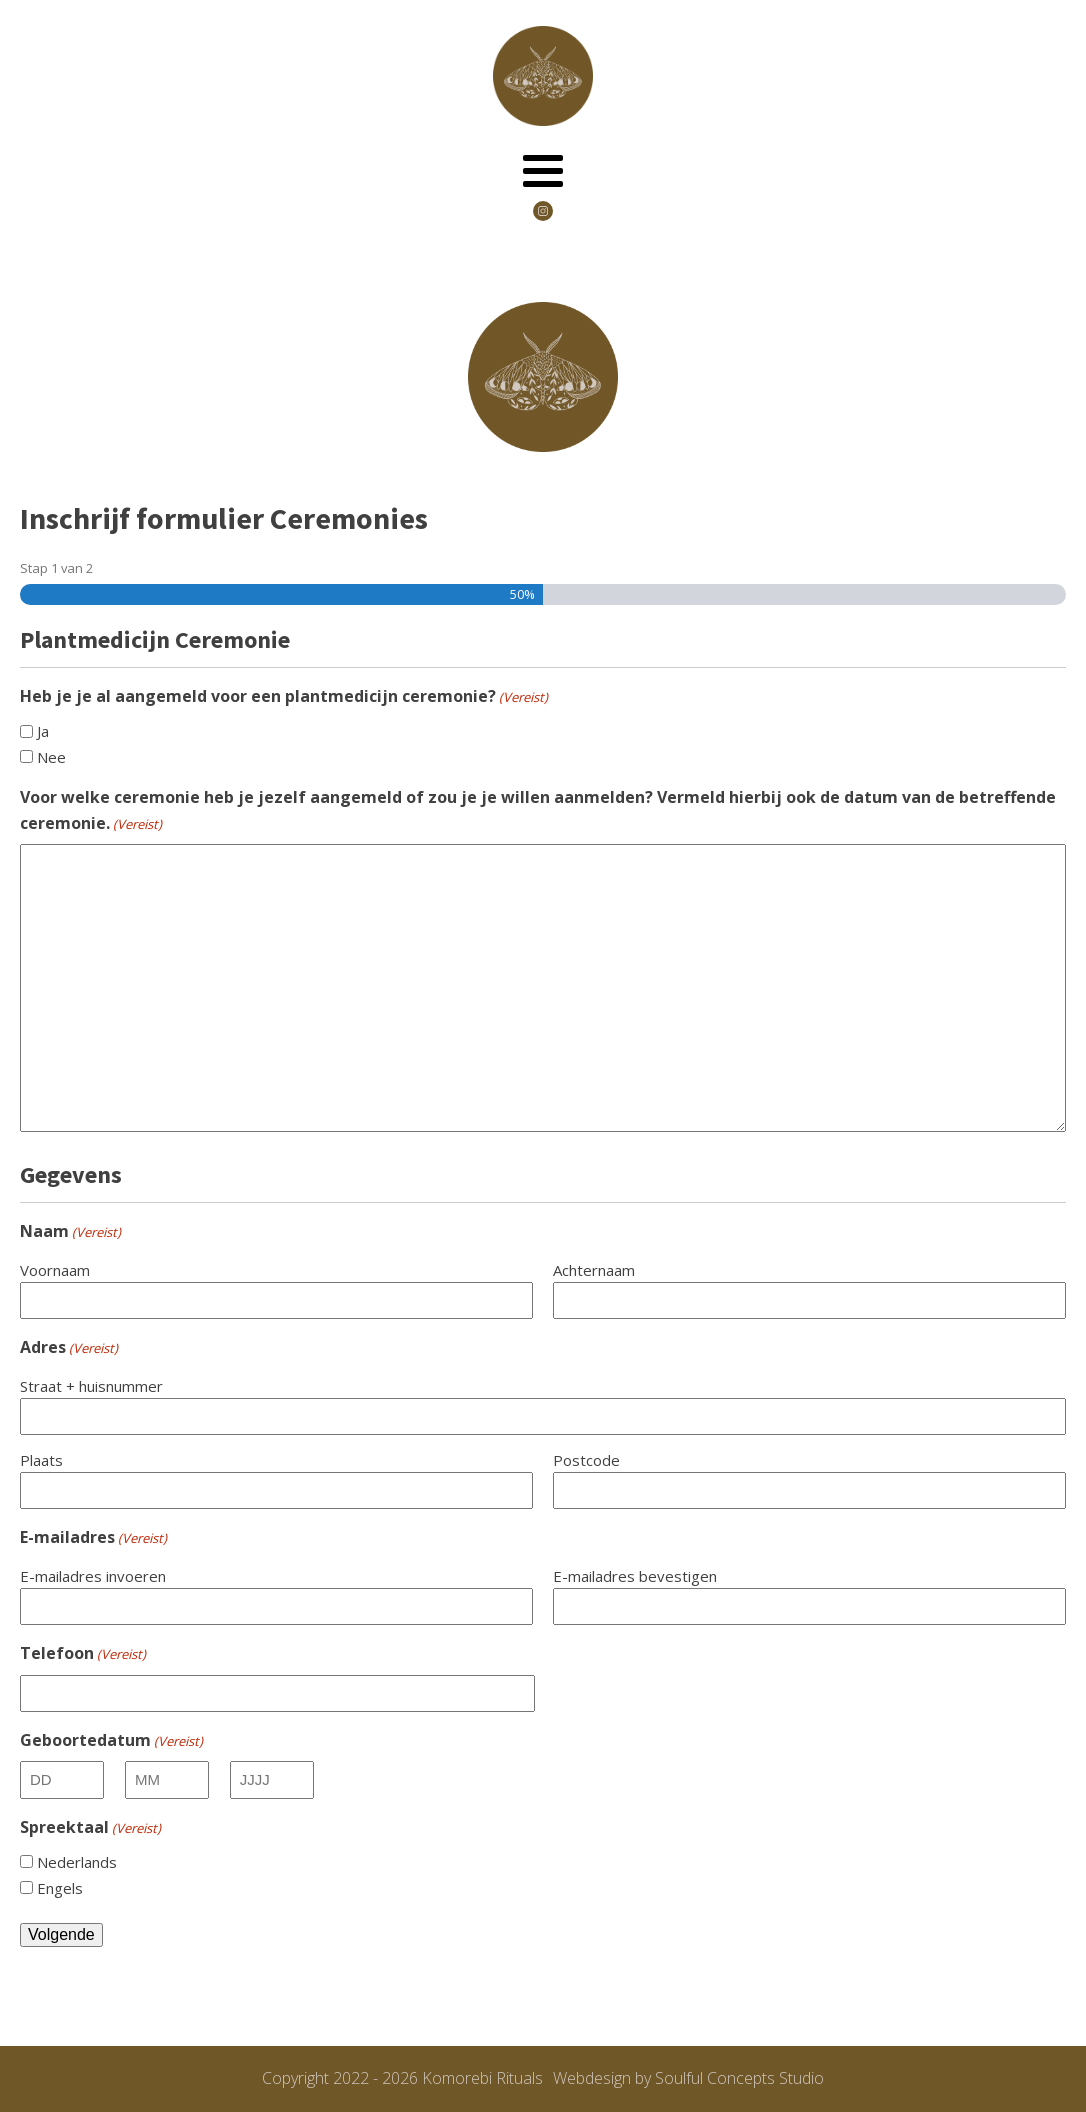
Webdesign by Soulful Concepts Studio (688, 2078)
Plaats (41, 1460)
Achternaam (594, 1270)
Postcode (586, 1460)
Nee (51, 757)
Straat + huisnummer (91, 1386)
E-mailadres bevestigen (635, 1576)
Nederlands (77, 1862)
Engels (60, 1888)
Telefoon (83, 1653)
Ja (43, 731)
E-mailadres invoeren (93, 1576)
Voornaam (55, 1270)
